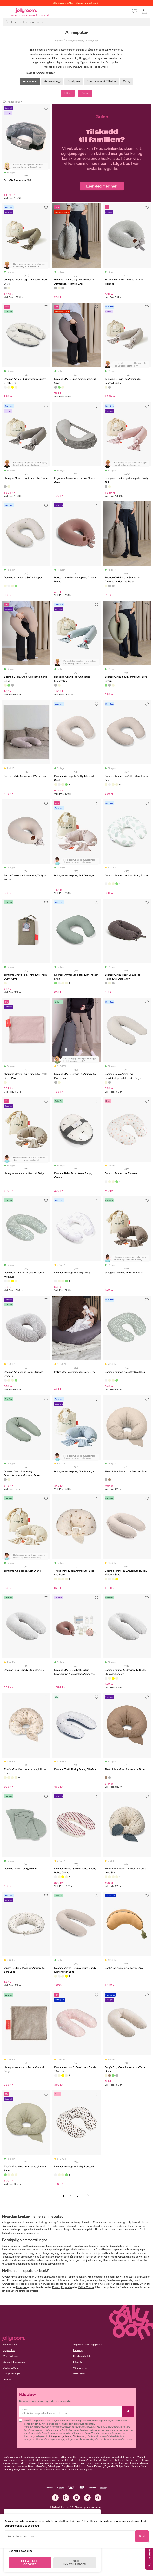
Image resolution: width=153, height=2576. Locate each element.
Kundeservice (10, 2344)
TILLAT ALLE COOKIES (30, 2563)
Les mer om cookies (21, 2551)
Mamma (59, 40)
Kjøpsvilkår (9, 2350)
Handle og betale (82, 2356)
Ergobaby (66, 2287)
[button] (6, 11)
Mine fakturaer (11, 2356)
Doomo (56, 2287)
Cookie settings (11, 2367)
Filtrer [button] (67, 93)
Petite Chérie (86, 2287)
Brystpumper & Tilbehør (101, 81)
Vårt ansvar (79, 2373)
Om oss (7, 2379)
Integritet (78, 2362)
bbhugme (21, 2287)
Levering (78, 2350)
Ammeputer (92, 40)
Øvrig (126, 81)
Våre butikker (80, 2367)
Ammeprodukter (74, 40)
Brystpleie (73, 81)
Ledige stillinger (11, 2373)
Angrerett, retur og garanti (87, 2344)
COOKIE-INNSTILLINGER (74, 2563)
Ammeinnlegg (52, 81)
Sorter (85, 93)
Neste (88, 2195)
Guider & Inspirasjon (14, 2362)
